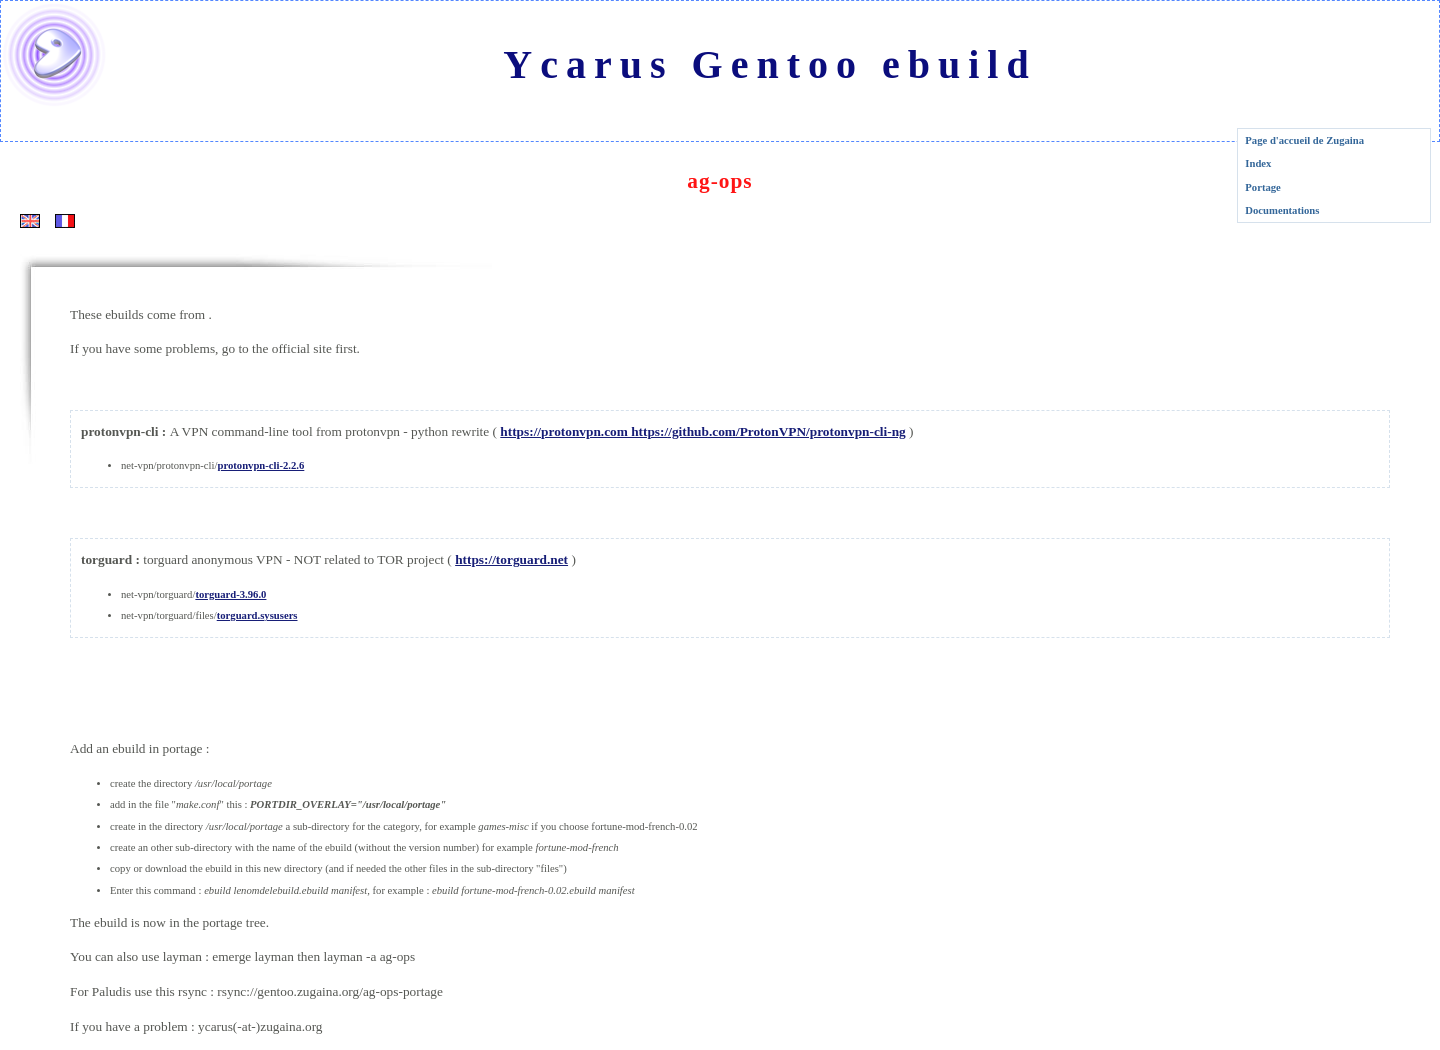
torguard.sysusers (257, 615)
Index (1258, 163)
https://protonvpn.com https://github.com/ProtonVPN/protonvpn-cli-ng (702, 431)
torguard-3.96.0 (230, 594)
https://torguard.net (511, 559)
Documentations (1282, 210)
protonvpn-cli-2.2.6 (260, 465)
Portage (1263, 187)
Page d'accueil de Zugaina (1304, 140)
